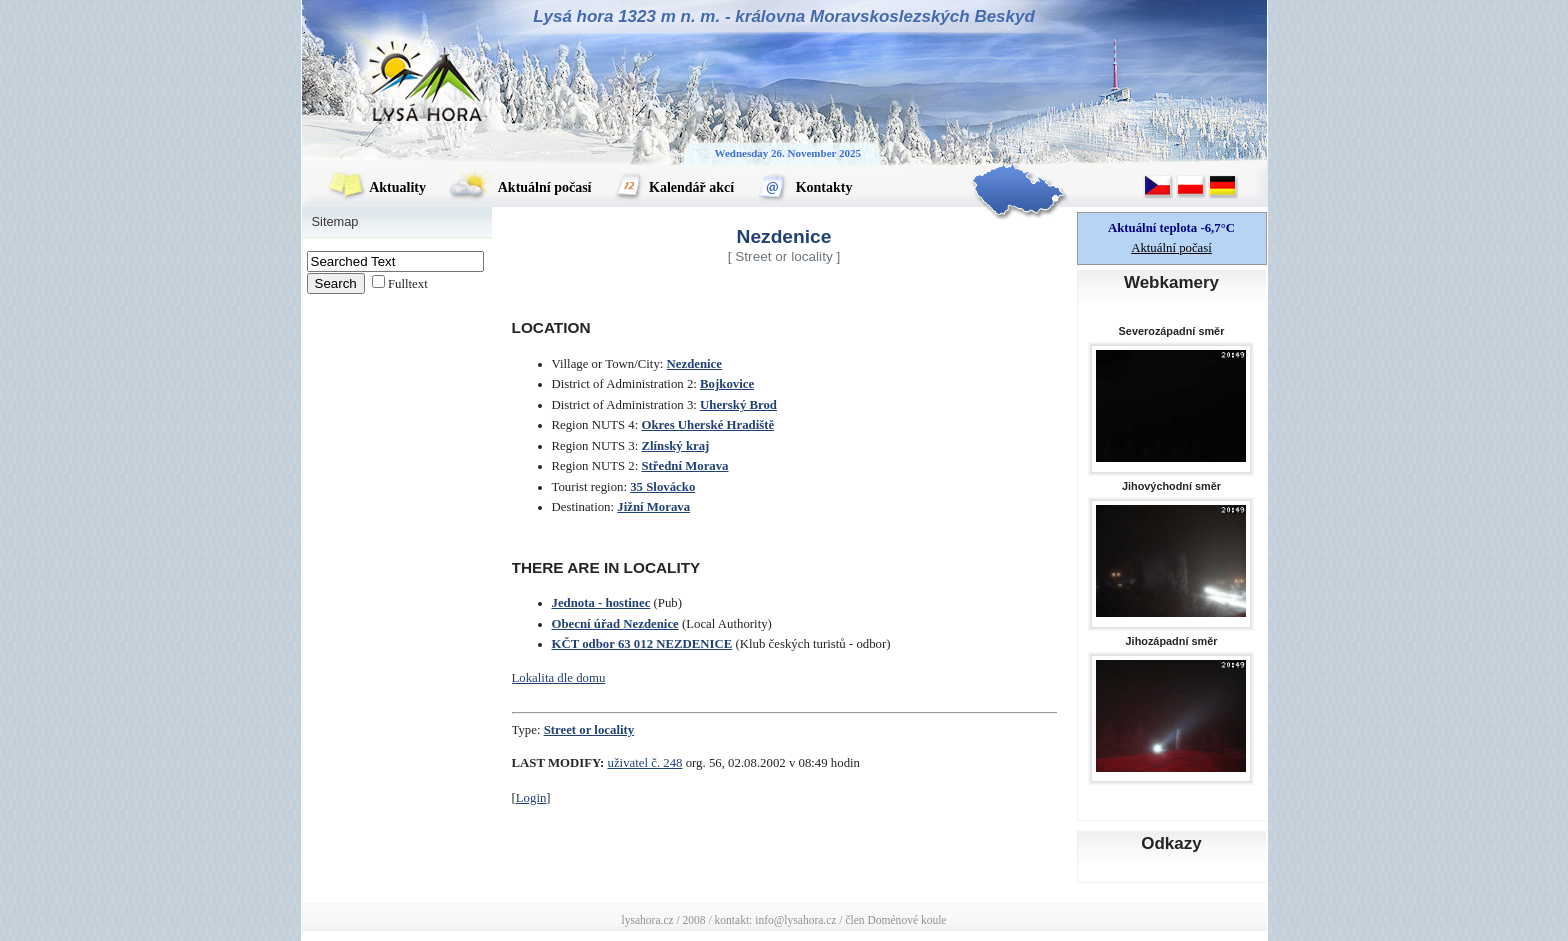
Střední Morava (684, 466)
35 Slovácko (662, 487)
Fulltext (408, 284)
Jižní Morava (653, 507)
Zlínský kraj (675, 446)
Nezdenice (694, 364)
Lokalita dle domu (559, 678)
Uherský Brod (738, 405)
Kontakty (804, 187)
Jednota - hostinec (601, 603)
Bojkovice (727, 384)
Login (531, 798)
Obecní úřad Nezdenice (615, 624)
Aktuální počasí (520, 187)
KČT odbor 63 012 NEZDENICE (642, 644)
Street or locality (589, 730)
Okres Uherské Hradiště (707, 425)
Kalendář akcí (675, 187)
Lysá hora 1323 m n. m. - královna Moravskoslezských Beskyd (784, 16)
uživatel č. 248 (645, 763)
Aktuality (377, 187)
